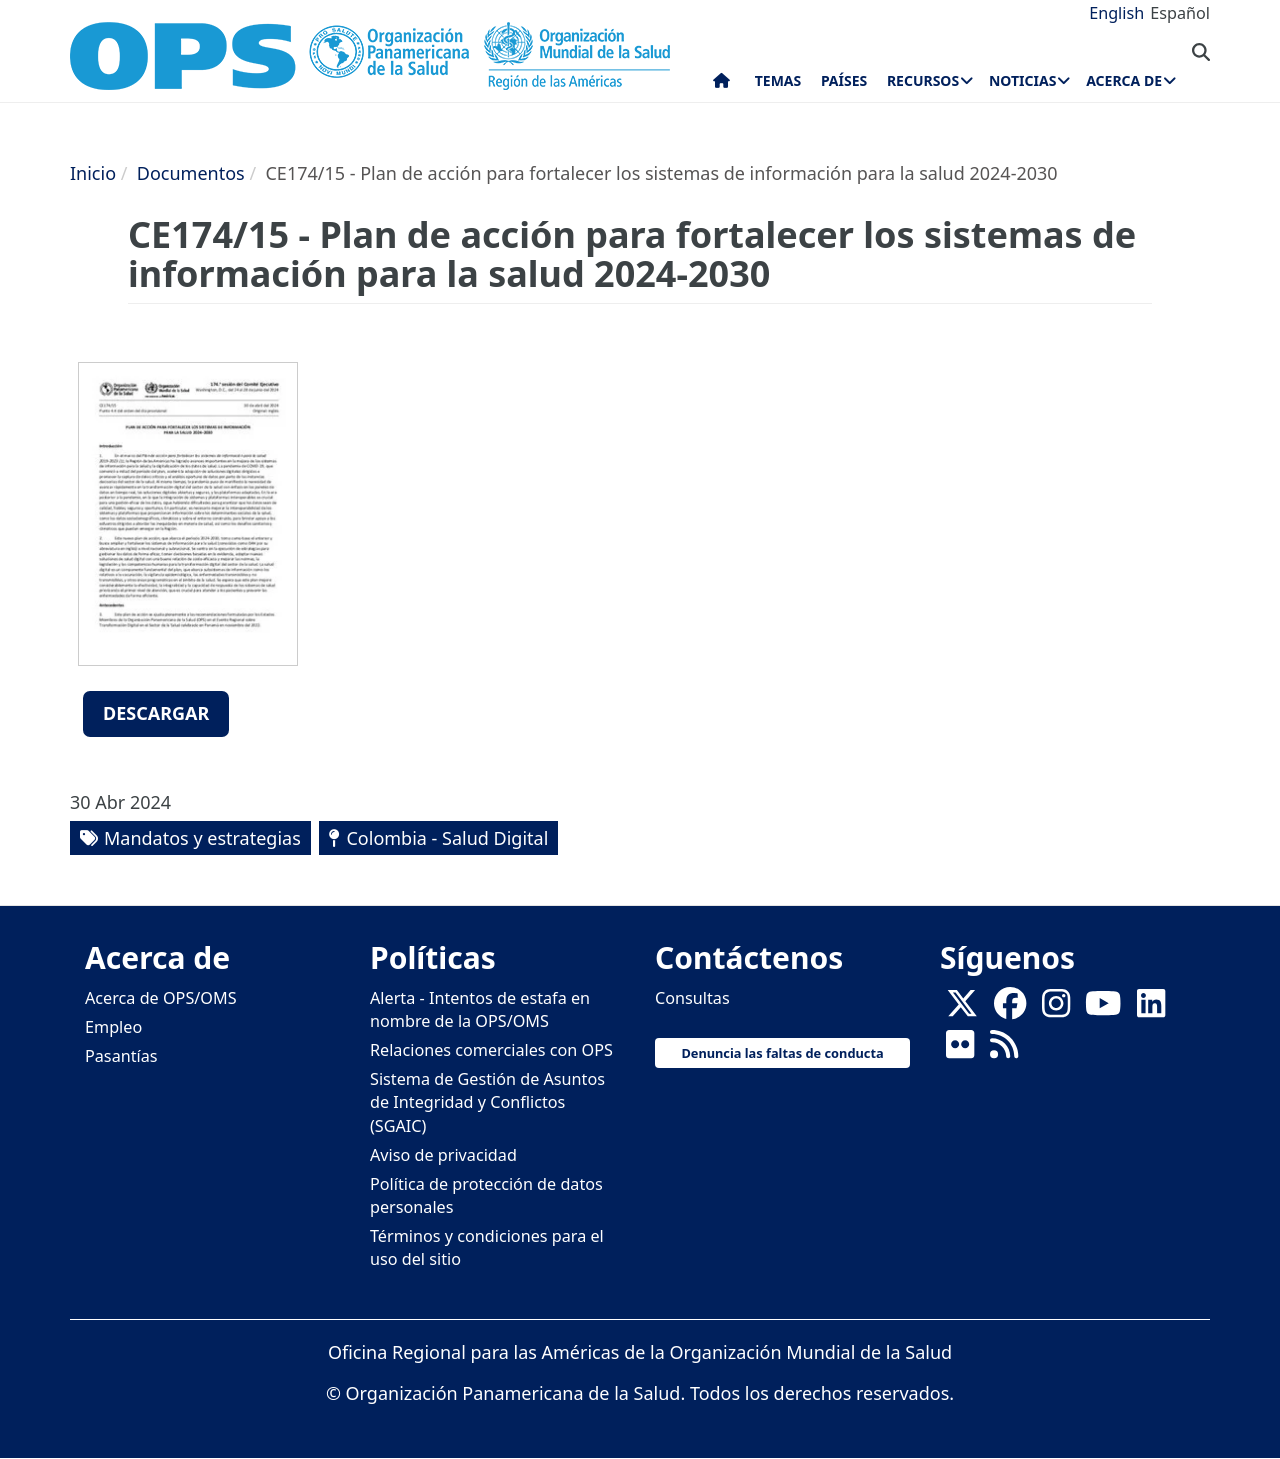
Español (1180, 13)
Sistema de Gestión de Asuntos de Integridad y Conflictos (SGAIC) (487, 1102)
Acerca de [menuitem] (1124, 80)
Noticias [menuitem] (1022, 80)
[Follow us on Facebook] (1010, 1009)
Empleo (113, 1027)
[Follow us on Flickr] (960, 1050)
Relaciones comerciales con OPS (491, 1050)
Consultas (692, 998)
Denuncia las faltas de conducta (782, 1053)
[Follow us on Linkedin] (1151, 1009)
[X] (962, 1009)
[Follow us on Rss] (1004, 1050)
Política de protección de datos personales (486, 1195)
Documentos (191, 173)
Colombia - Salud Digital (447, 838)
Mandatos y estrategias (202, 838)
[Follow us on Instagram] (1056, 1009)
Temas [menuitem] (778, 80)
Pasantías (121, 1056)
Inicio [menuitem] (721, 85)
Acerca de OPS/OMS (161, 998)
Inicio (93, 173)
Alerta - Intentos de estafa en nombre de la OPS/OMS (480, 1009)
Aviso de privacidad (443, 1155)
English (1116, 13)
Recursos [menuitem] (923, 80)
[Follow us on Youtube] (1103, 1009)
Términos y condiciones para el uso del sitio (487, 1247)
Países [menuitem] (844, 80)
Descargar (156, 713)
